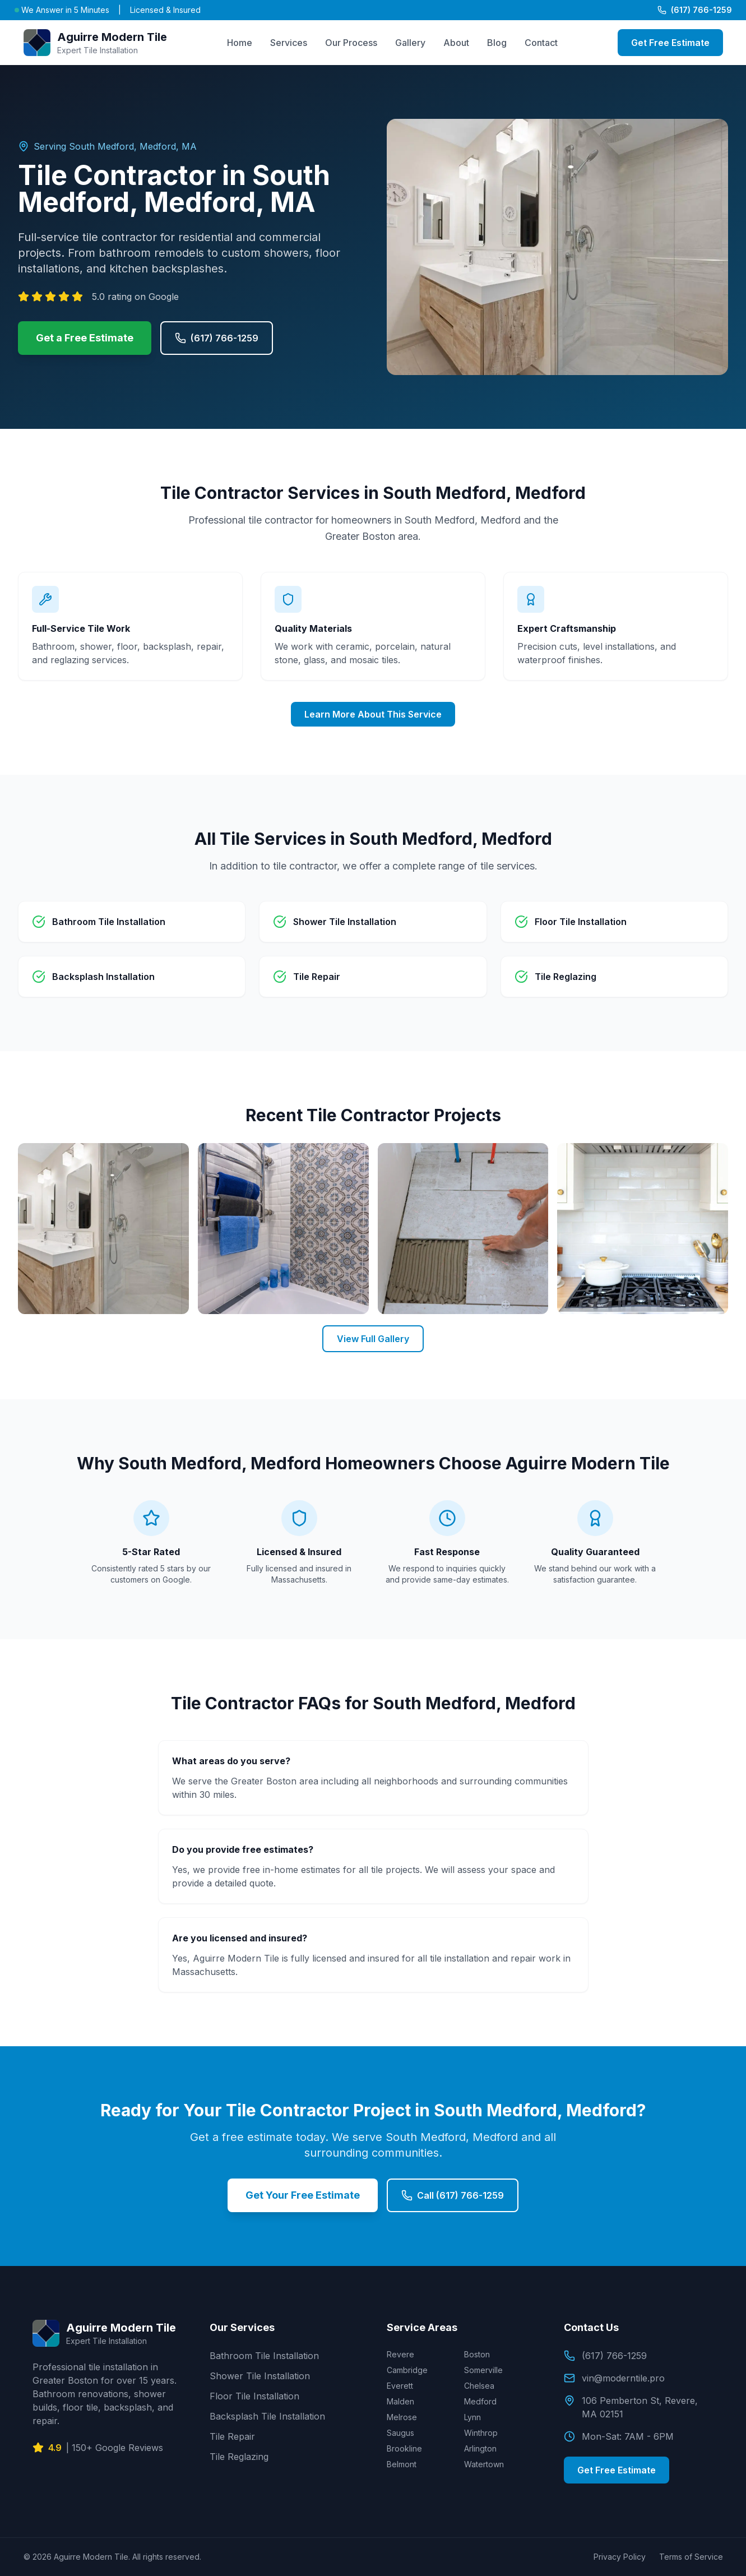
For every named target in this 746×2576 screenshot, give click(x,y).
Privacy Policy (620, 2556)
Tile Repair (232, 2436)
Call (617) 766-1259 (452, 2195)
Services (288, 42)
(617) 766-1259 (694, 10)
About (456, 42)
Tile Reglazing (239, 2456)
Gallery (410, 42)
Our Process (351, 42)
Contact (541, 42)
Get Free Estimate (670, 42)
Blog (497, 42)
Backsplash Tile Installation (267, 2416)
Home (239, 42)
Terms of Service (691, 2556)
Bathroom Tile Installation (264, 2355)
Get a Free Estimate (84, 338)
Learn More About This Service (373, 714)
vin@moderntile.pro (614, 2378)
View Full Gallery (373, 1338)
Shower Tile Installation (260, 2375)
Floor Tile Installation (254, 2396)
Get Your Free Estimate (302, 2195)
